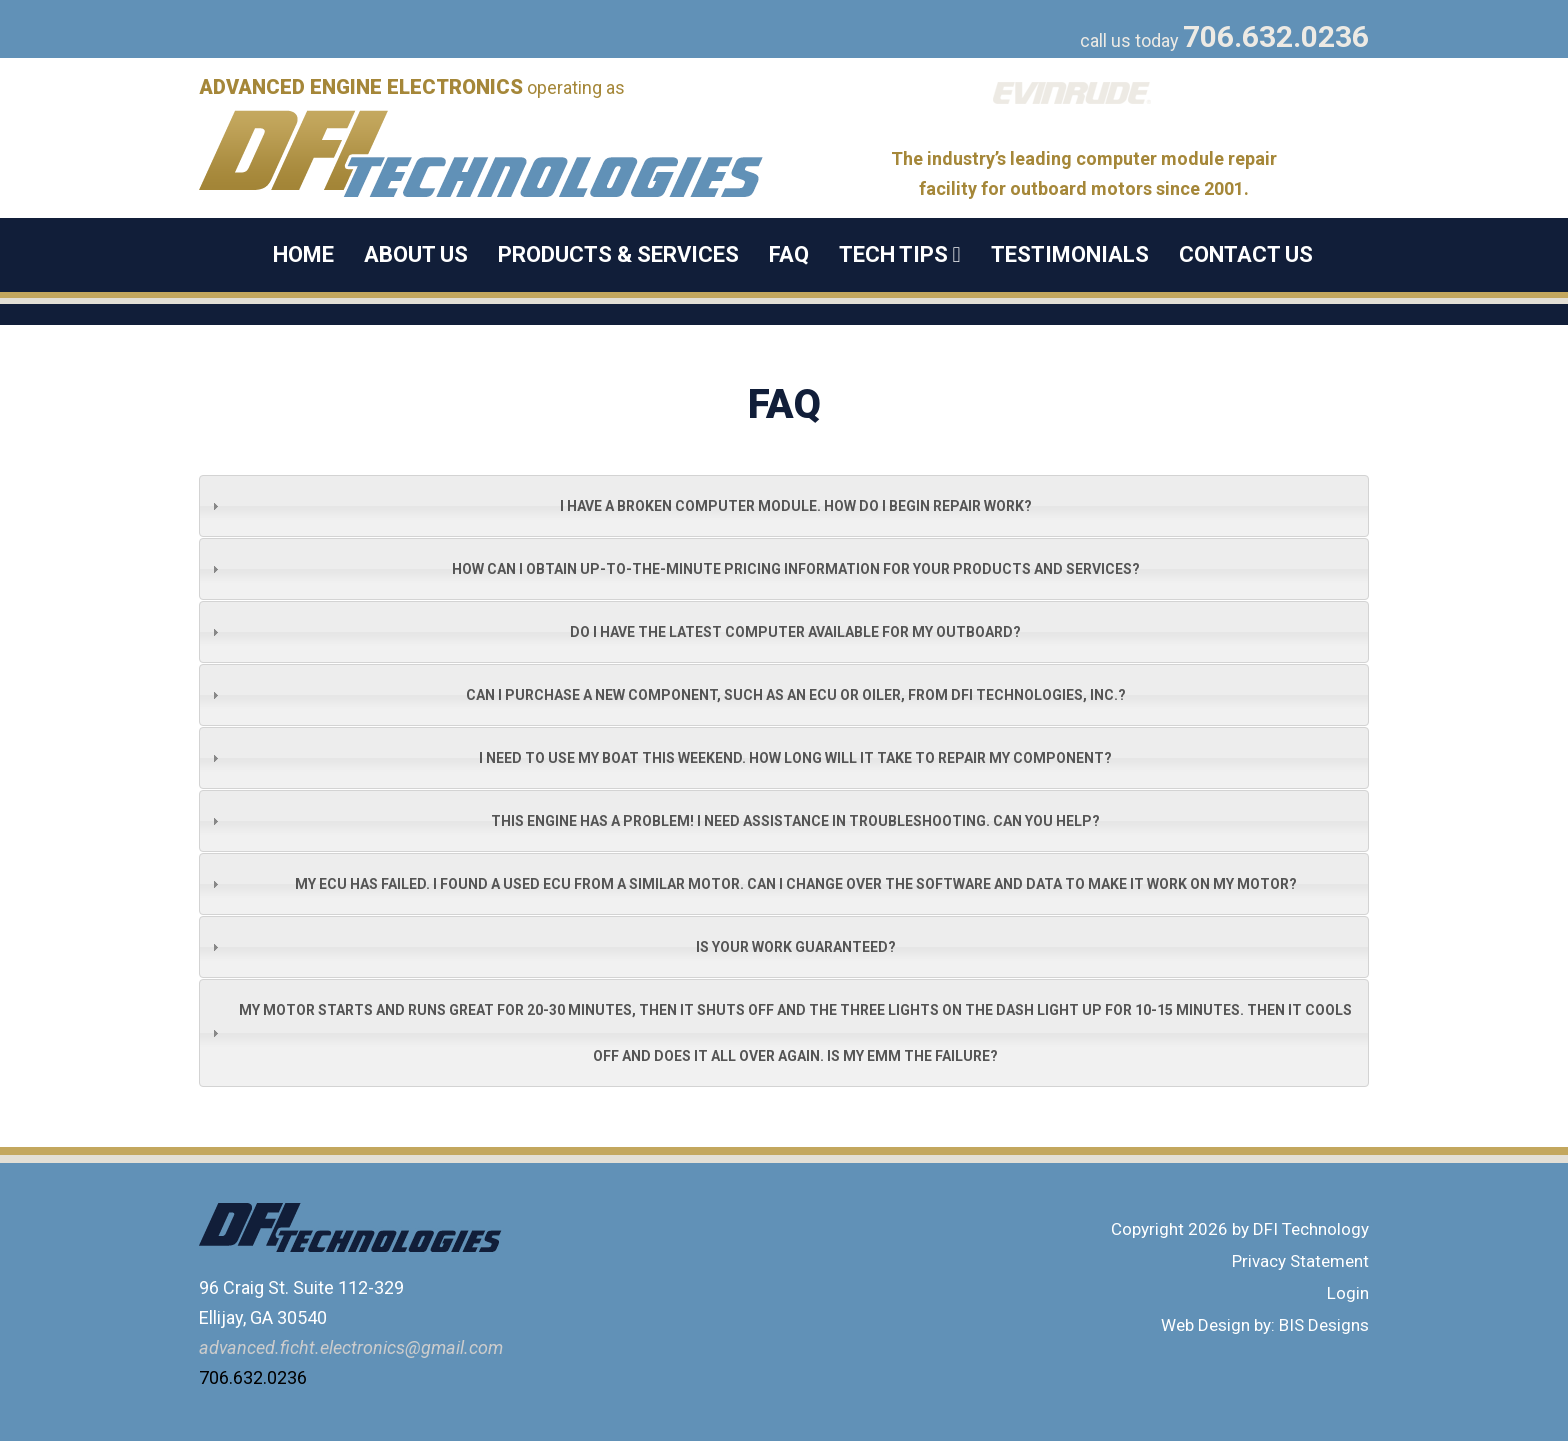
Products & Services (618, 254)
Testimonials (1070, 254)
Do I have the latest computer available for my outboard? (795, 632)
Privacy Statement (1300, 1261)
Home (303, 254)
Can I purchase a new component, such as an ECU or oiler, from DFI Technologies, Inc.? (796, 695)
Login (1348, 1293)
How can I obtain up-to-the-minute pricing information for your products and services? (796, 569)
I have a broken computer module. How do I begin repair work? (796, 506)
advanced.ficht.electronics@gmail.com (351, 1347)
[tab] (784, 506)
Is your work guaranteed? (796, 947)
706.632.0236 (1276, 36)
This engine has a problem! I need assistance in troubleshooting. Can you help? (795, 821)
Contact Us (1246, 254)
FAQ (789, 254)
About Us (416, 254)
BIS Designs (1324, 1325)
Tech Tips (899, 254)
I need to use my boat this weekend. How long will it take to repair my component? (795, 758)
